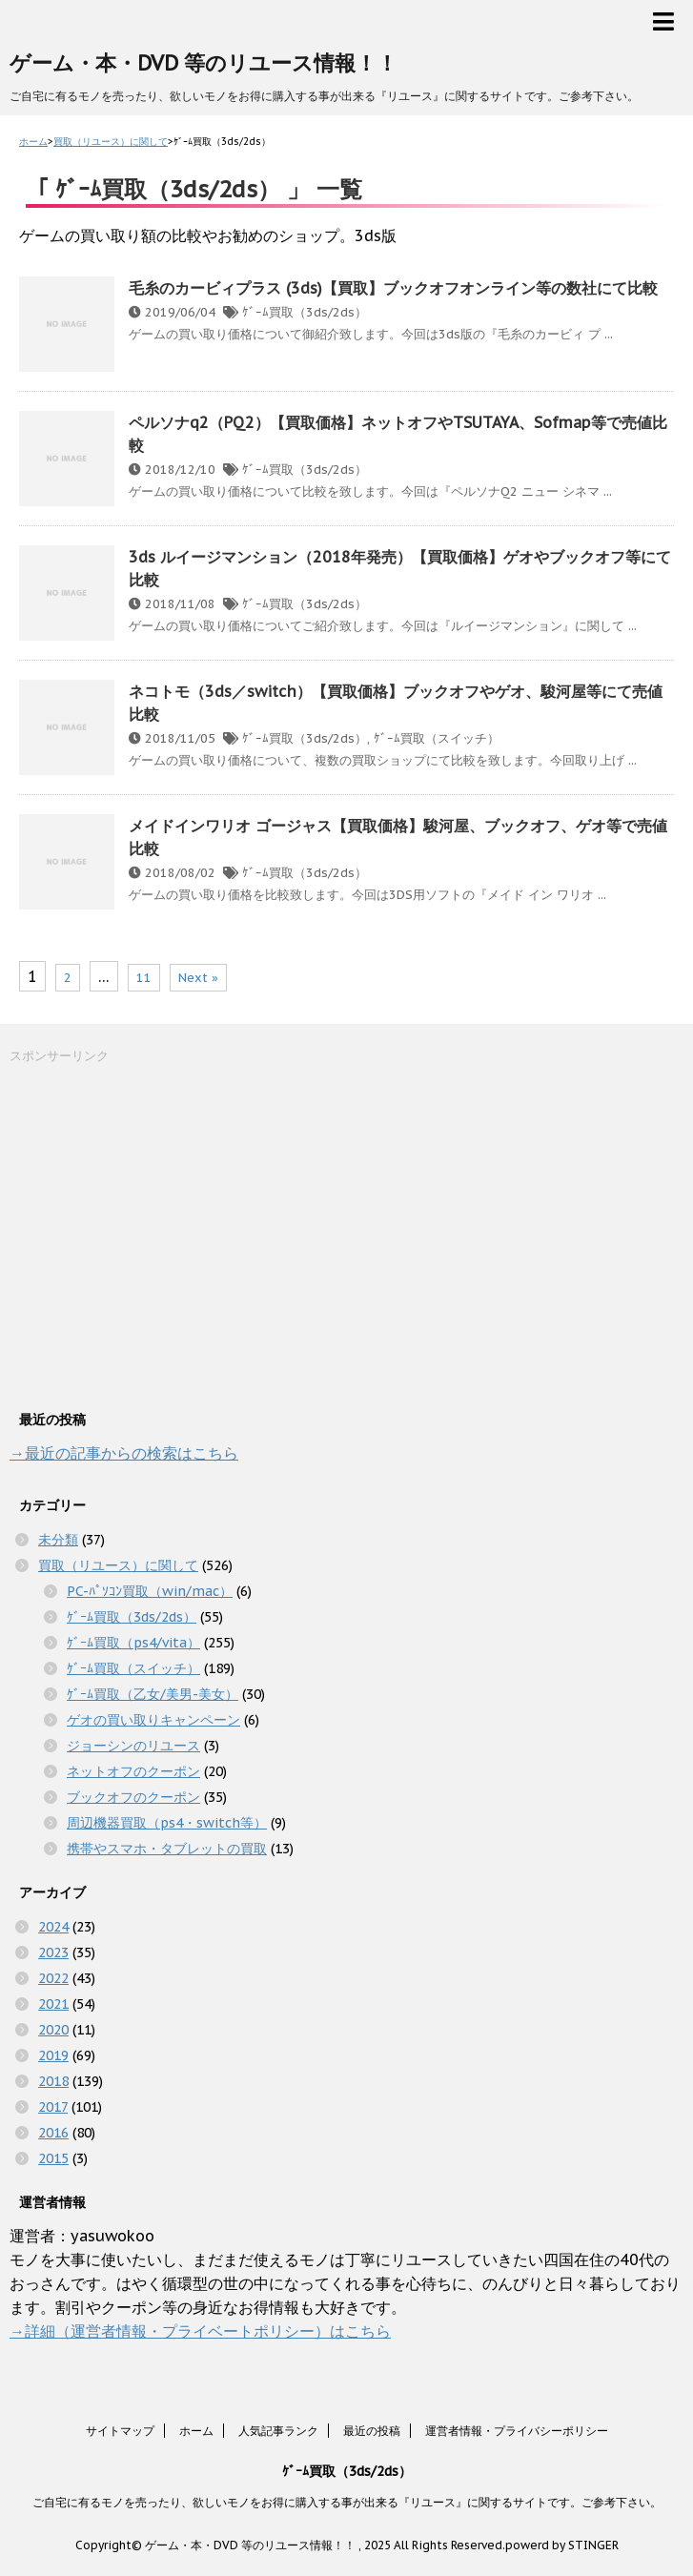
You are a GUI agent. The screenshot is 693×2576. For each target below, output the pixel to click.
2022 (53, 1978)
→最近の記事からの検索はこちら (124, 1452)
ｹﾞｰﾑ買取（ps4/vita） (133, 1642)
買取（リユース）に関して (118, 1565)
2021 (53, 2004)
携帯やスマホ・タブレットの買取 (167, 1848)
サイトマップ (120, 2430)
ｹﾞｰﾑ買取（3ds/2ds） (304, 312)
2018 (53, 2081)
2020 (53, 2029)
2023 (53, 1952)
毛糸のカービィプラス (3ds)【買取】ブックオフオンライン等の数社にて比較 (393, 287)
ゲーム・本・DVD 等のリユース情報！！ (203, 63)
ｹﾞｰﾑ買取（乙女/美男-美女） (152, 1694)
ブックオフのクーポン (133, 1797)
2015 (53, 2158)
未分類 (58, 1539)
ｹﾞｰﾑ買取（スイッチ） (436, 738)
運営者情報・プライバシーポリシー (516, 2430)
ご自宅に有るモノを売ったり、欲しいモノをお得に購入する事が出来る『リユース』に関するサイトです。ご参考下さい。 (347, 2502)
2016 (53, 2132)
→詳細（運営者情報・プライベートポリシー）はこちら (200, 2331)
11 (144, 978)
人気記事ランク (278, 2430)
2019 (53, 2055)
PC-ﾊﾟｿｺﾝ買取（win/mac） (150, 1591)
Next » (198, 978)
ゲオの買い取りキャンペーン (153, 1719)
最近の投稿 (371, 2430)
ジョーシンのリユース (133, 1745)
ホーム (196, 2430)
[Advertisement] (153, 1234)
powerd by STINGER (562, 2545)
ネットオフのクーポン (133, 1771)
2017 (53, 2107)
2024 (53, 1926)
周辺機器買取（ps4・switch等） (167, 1822)
